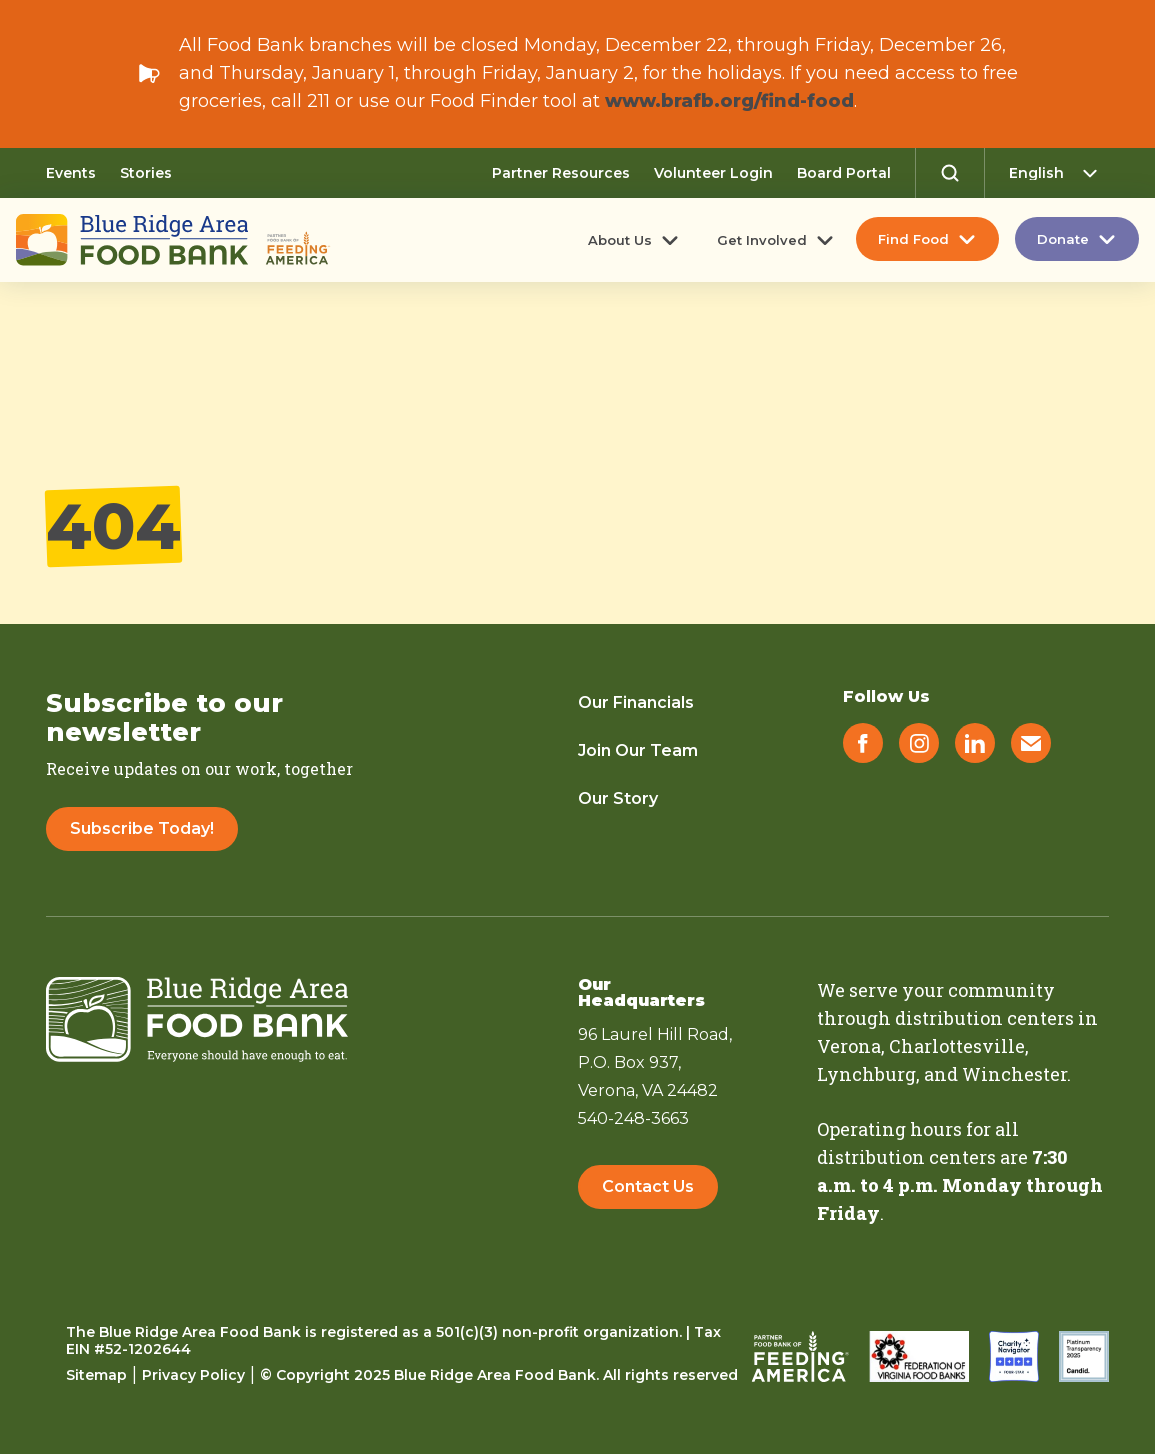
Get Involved (762, 240)
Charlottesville (957, 1046)
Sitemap (96, 1375)
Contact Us (648, 1186)
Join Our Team (638, 750)
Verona (849, 1046)
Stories (146, 173)
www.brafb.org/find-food (729, 101)
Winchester (1014, 1074)
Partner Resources (561, 173)
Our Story (618, 798)
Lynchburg (866, 1074)
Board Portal (844, 173)
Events (71, 173)
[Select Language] (1059, 173)
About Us (620, 240)
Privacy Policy (193, 1375)
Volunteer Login (713, 173)
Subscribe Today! (142, 828)
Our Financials (636, 702)
